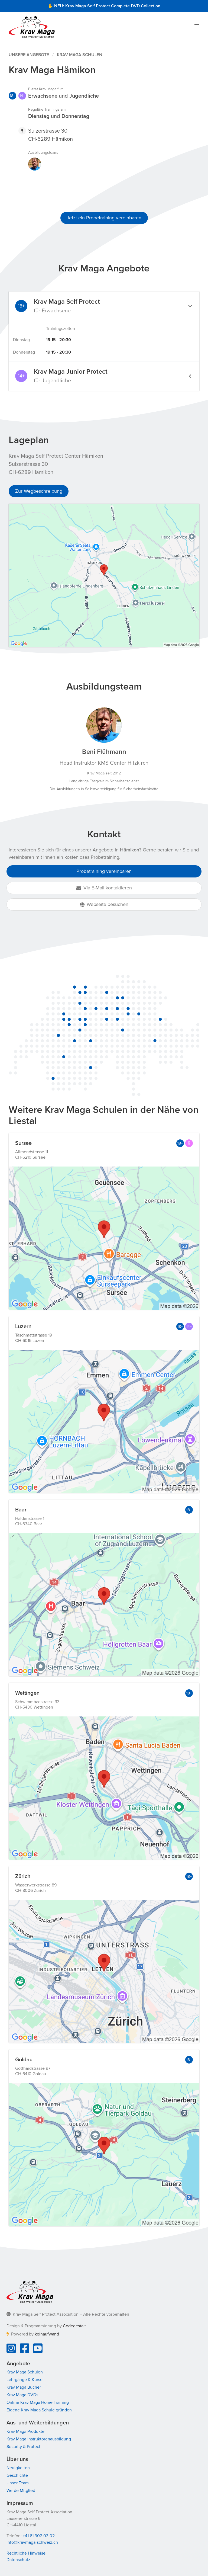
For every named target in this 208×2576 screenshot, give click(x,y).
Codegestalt (74, 2326)
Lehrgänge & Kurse (24, 2379)
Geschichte (17, 2475)
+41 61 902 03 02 (39, 2536)
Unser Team (17, 2483)
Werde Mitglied (20, 2490)
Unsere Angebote (29, 54)
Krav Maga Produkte (25, 2431)
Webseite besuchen (104, 904)
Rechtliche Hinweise (26, 2553)
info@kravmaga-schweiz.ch (32, 2542)
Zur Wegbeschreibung (38, 491)
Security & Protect (23, 2446)
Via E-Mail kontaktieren (104, 888)
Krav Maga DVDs (22, 2395)
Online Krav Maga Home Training (37, 2402)
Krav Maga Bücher (23, 2387)
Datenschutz (18, 2559)
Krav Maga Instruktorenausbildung (38, 2439)
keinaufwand (47, 2334)
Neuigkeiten (18, 2468)
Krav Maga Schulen (79, 54)
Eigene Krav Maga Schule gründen (39, 2410)
